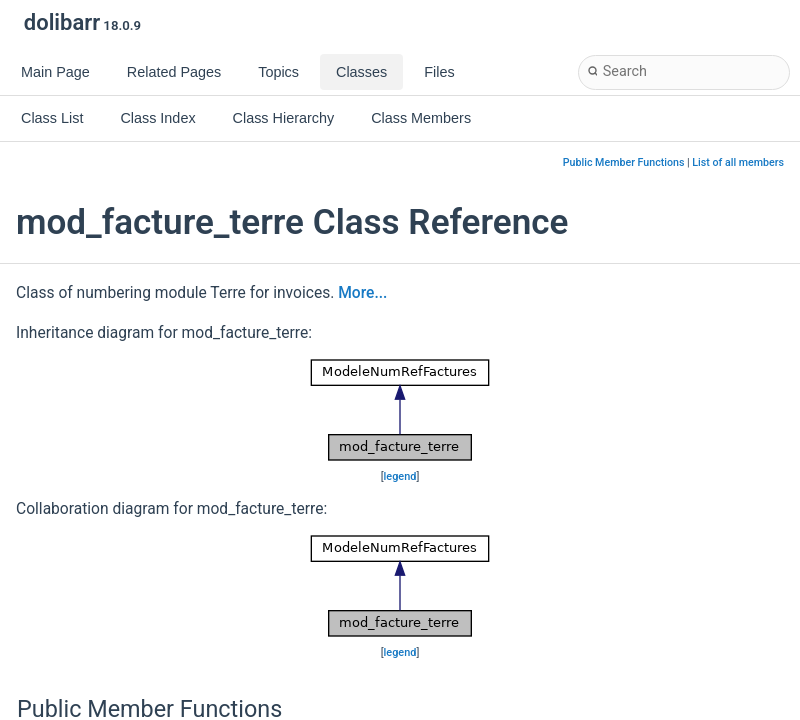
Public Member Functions (624, 162)
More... (362, 293)
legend (400, 476)
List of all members (738, 162)
